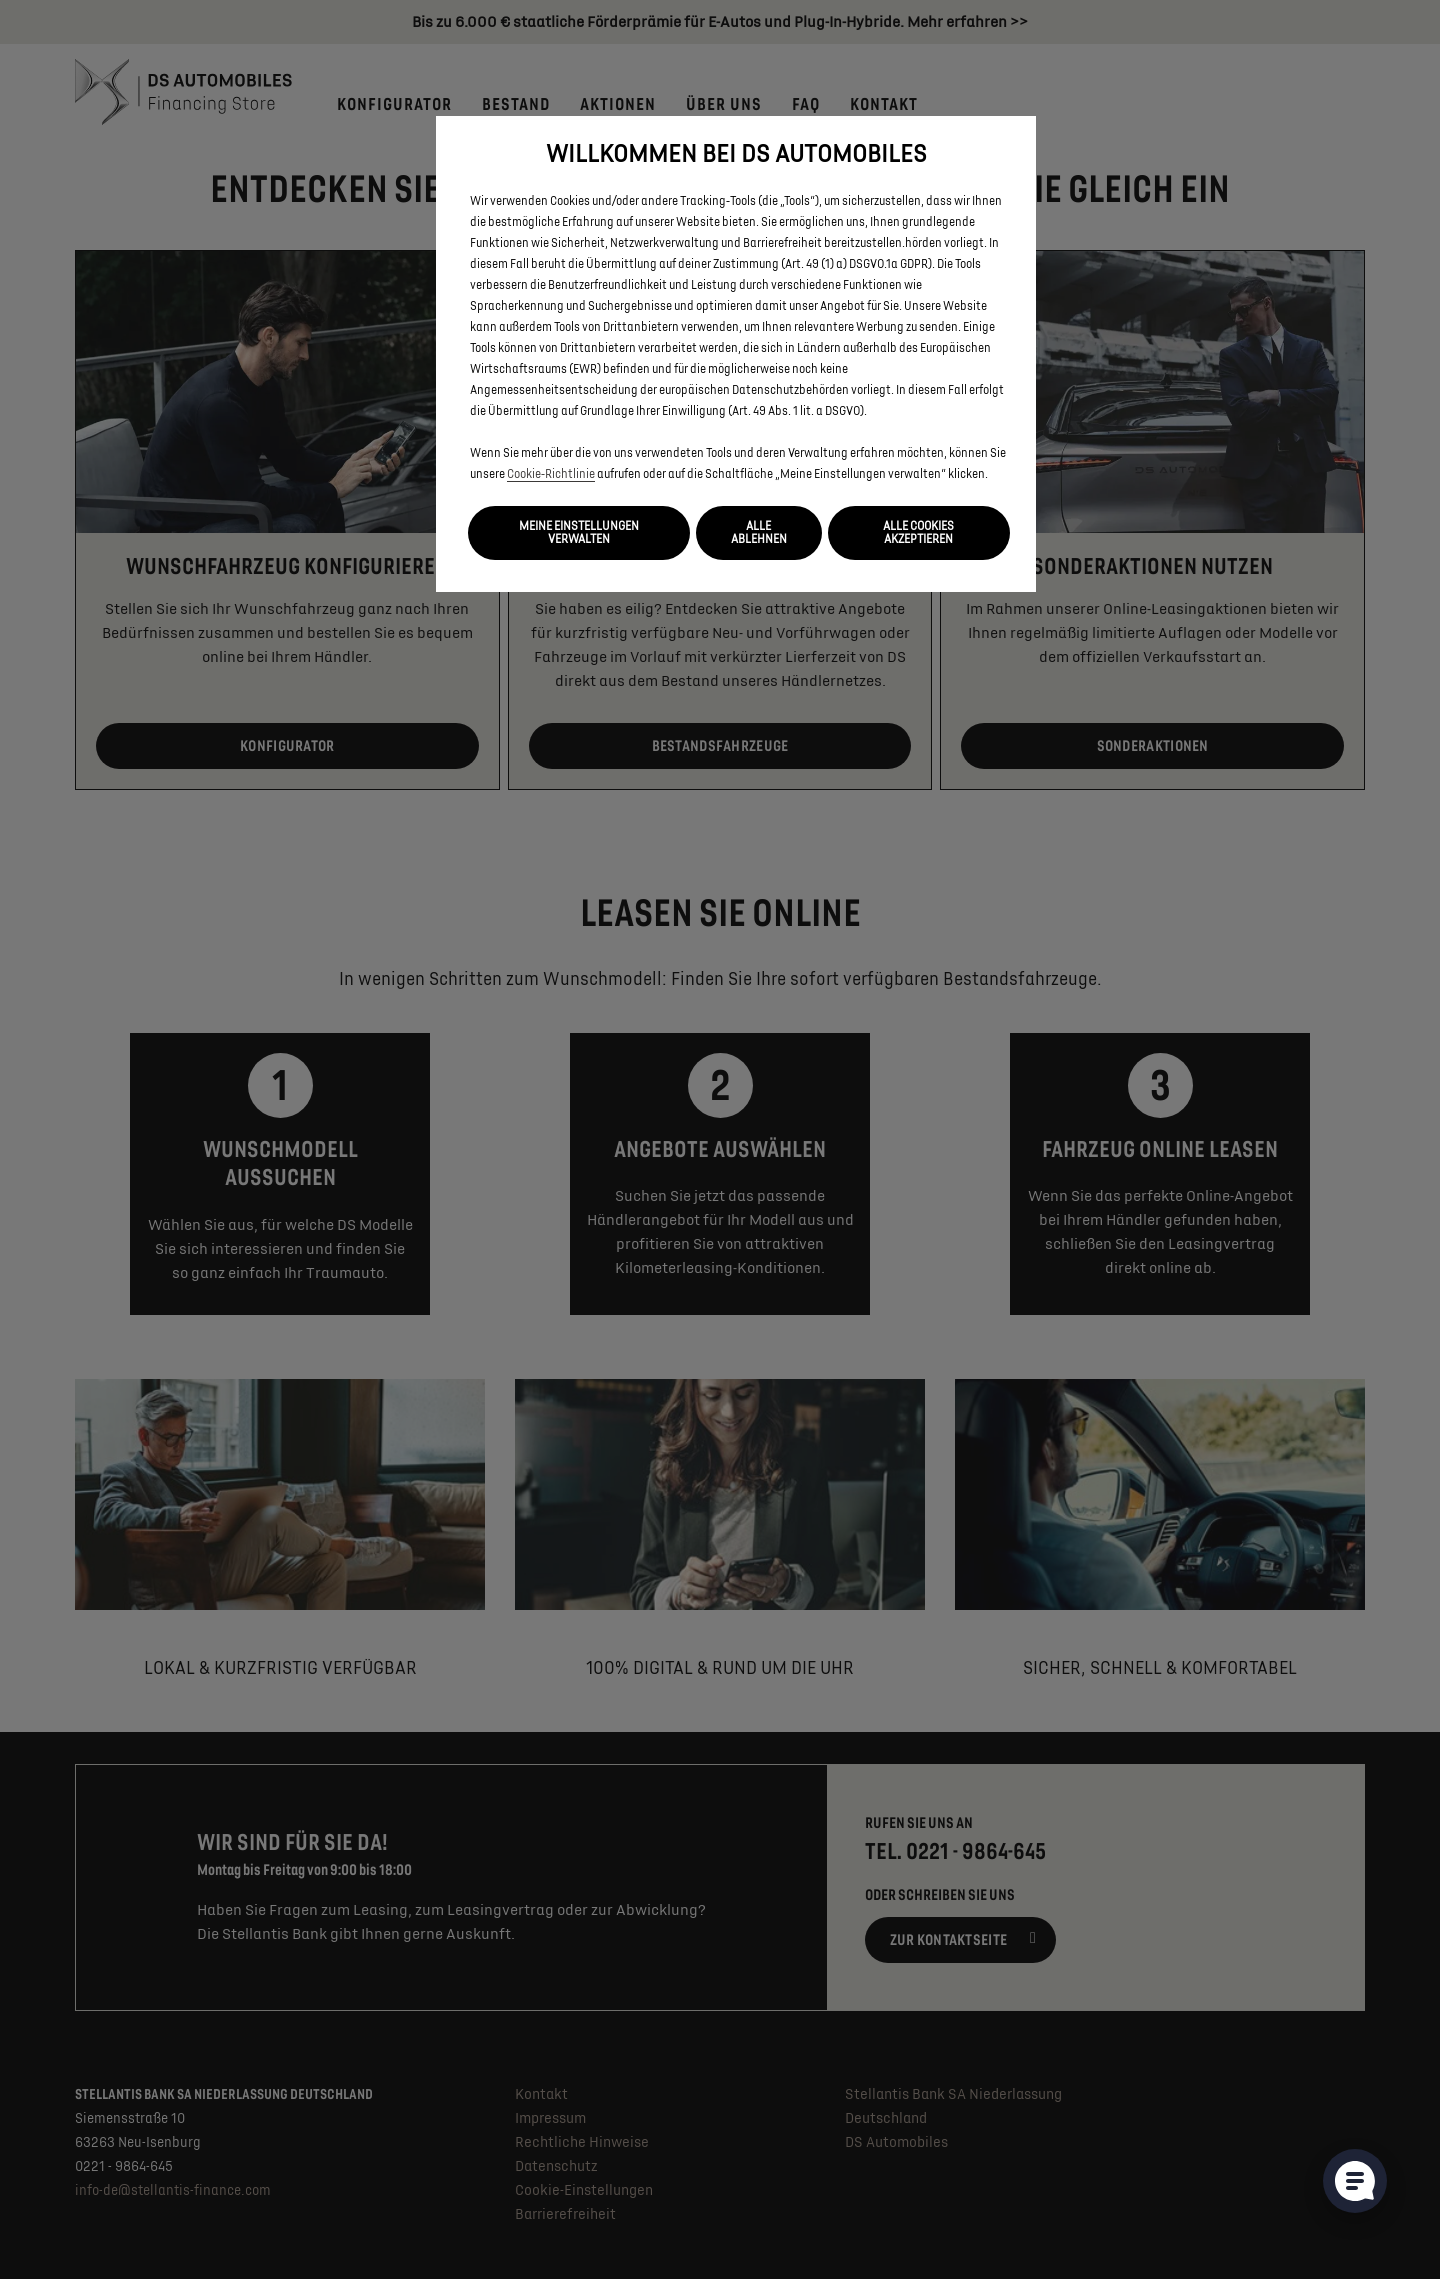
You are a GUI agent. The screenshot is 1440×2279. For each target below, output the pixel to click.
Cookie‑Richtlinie (551, 474)
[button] (579, 533)
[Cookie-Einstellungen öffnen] (1355, 2181)
